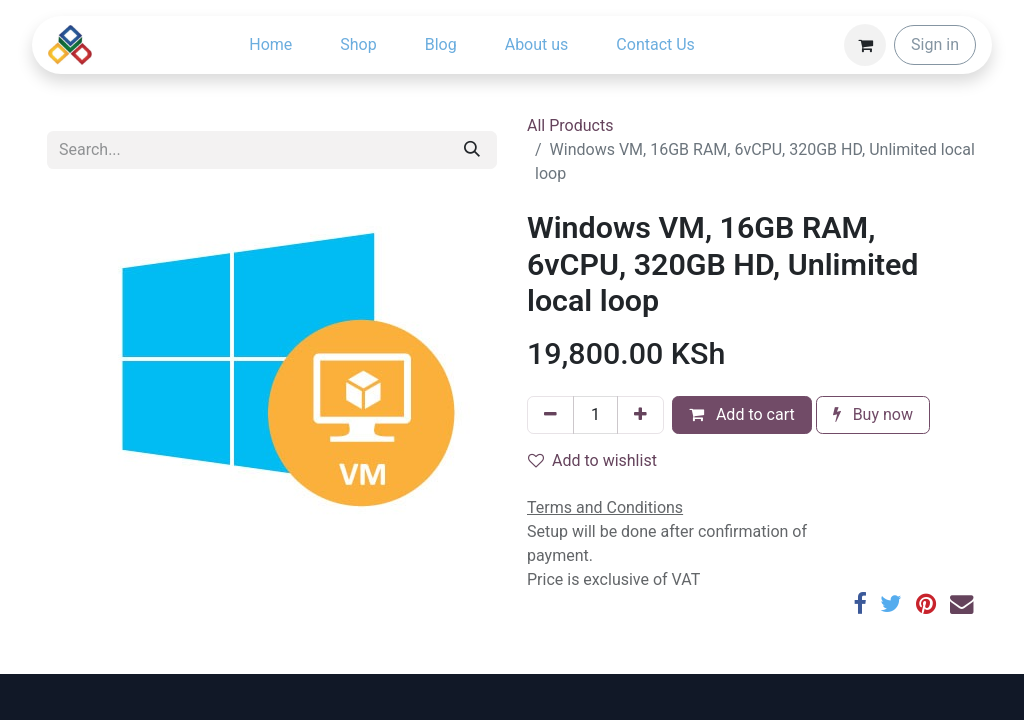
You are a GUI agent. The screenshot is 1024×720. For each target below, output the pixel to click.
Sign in (935, 44)
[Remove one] (550, 415)
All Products (570, 125)
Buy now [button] (873, 414)
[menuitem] (270, 45)
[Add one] (640, 415)
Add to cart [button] (742, 414)
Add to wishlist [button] (592, 460)
